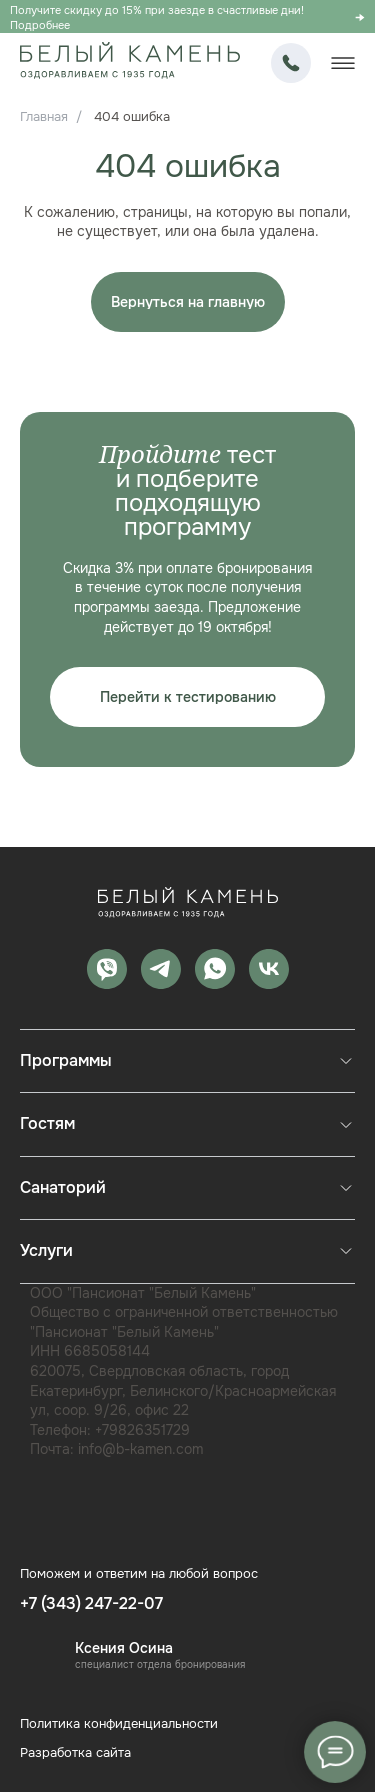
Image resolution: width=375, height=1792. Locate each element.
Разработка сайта (75, 1752)
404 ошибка (132, 116)
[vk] (269, 969)
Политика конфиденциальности (119, 1723)
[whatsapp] (215, 969)
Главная (44, 116)
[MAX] (107, 969)
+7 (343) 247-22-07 (291, 63)
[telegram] (161, 969)
